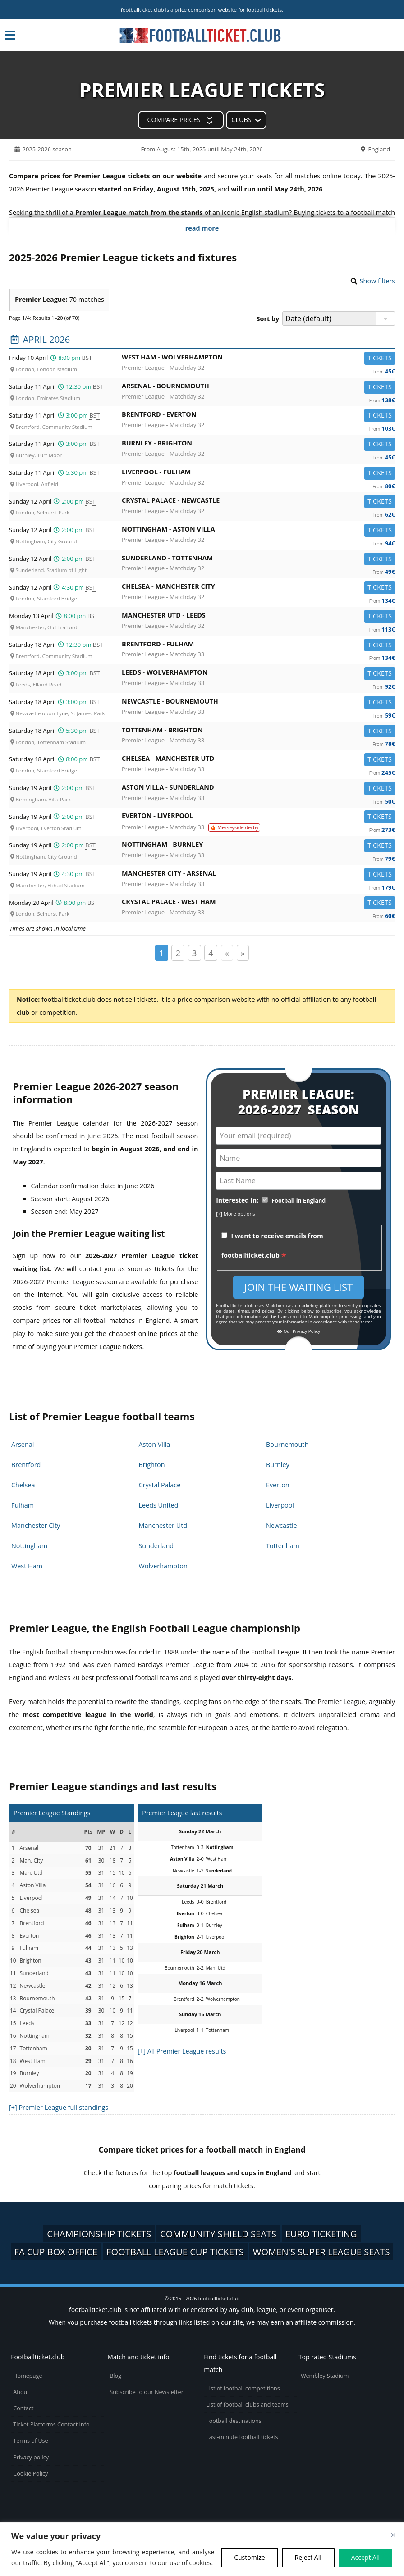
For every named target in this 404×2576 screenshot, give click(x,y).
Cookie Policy (30, 2473)
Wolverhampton (162, 1566)
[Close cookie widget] (393, 2535)
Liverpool (280, 1505)
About (21, 2392)
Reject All (308, 2557)
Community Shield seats (218, 2233)
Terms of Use (30, 2440)
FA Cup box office (56, 2251)
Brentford (26, 1464)
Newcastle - (258, 703)
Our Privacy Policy (298, 1331)
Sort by (268, 318)
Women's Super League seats (321, 2251)
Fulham (22, 1505)
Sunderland (156, 1545)
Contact (23, 2408)
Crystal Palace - (258, 502)
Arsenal (22, 1444)
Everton (277, 1485)
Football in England (298, 1200)
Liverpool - (258, 474)
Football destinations (234, 2421)
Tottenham (282, 1545)
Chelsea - (258, 588)
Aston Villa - (258, 789)
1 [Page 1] (161, 953)
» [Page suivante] (243, 953)
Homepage (27, 2376)
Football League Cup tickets (175, 2251)
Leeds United (158, 1505)
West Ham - (258, 359)
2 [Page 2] (177, 953)
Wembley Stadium (325, 2376)
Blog (115, 2376)
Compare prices (173, 119)
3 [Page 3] (194, 953)
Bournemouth (287, 1444)
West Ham (26, 1566)
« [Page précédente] (227, 953)
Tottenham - (258, 732)
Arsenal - (258, 388)
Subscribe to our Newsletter (147, 2392)
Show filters (377, 281)
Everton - (258, 817)
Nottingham (29, 1545)
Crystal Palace (159, 1485)
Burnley (277, 1464)
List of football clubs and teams (247, 2404)
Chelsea (23, 1485)
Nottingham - (258, 531)
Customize (249, 2557)
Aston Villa (154, 1444)
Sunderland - (258, 560)
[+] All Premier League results (182, 2051)
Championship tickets (99, 2233)
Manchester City (35, 1525)
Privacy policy (31, 2457)
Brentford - (258, 416)
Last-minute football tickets (242, 2437)
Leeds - (258, 674)
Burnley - (258, 445)
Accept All (365, 2557)
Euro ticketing (321, 2233)
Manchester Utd (162, 1525)
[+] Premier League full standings (58, 2107)
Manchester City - (258, 875)
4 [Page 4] (210, 953)
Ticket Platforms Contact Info (51, 2424)
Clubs (241, 119)
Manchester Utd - (258, 617)
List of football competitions (243, 2388)
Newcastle (281, 1525)
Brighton (151, 1464)
